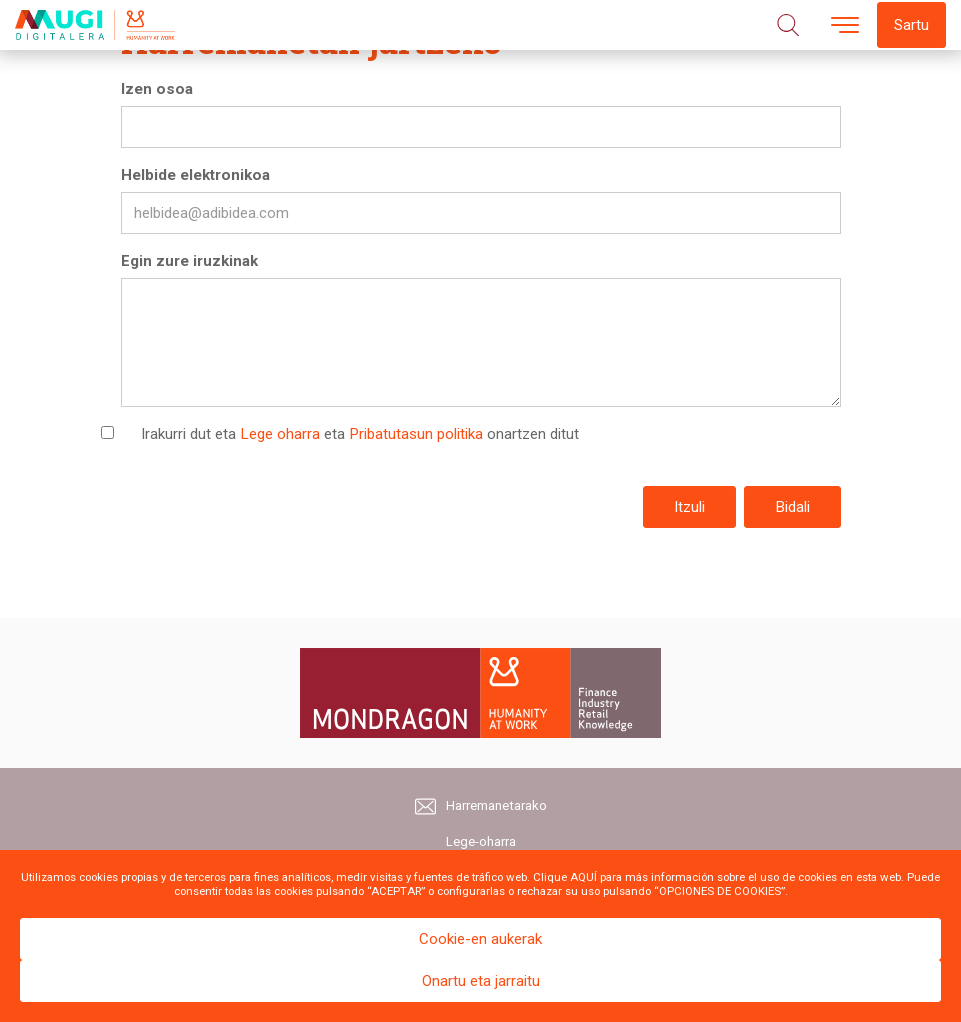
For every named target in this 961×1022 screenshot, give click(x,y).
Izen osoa (157, 89)
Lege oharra (280, 434)
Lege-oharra (481, 841)
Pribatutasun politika (416, 434)
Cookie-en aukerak (480, 939)
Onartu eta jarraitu (481, 981)
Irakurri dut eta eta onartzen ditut (360, 434)
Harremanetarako (481, 806)
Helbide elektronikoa (195, 175)
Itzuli (689, 507)
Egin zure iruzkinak (189, 261)
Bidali (792, 507)
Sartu (911, 25)
